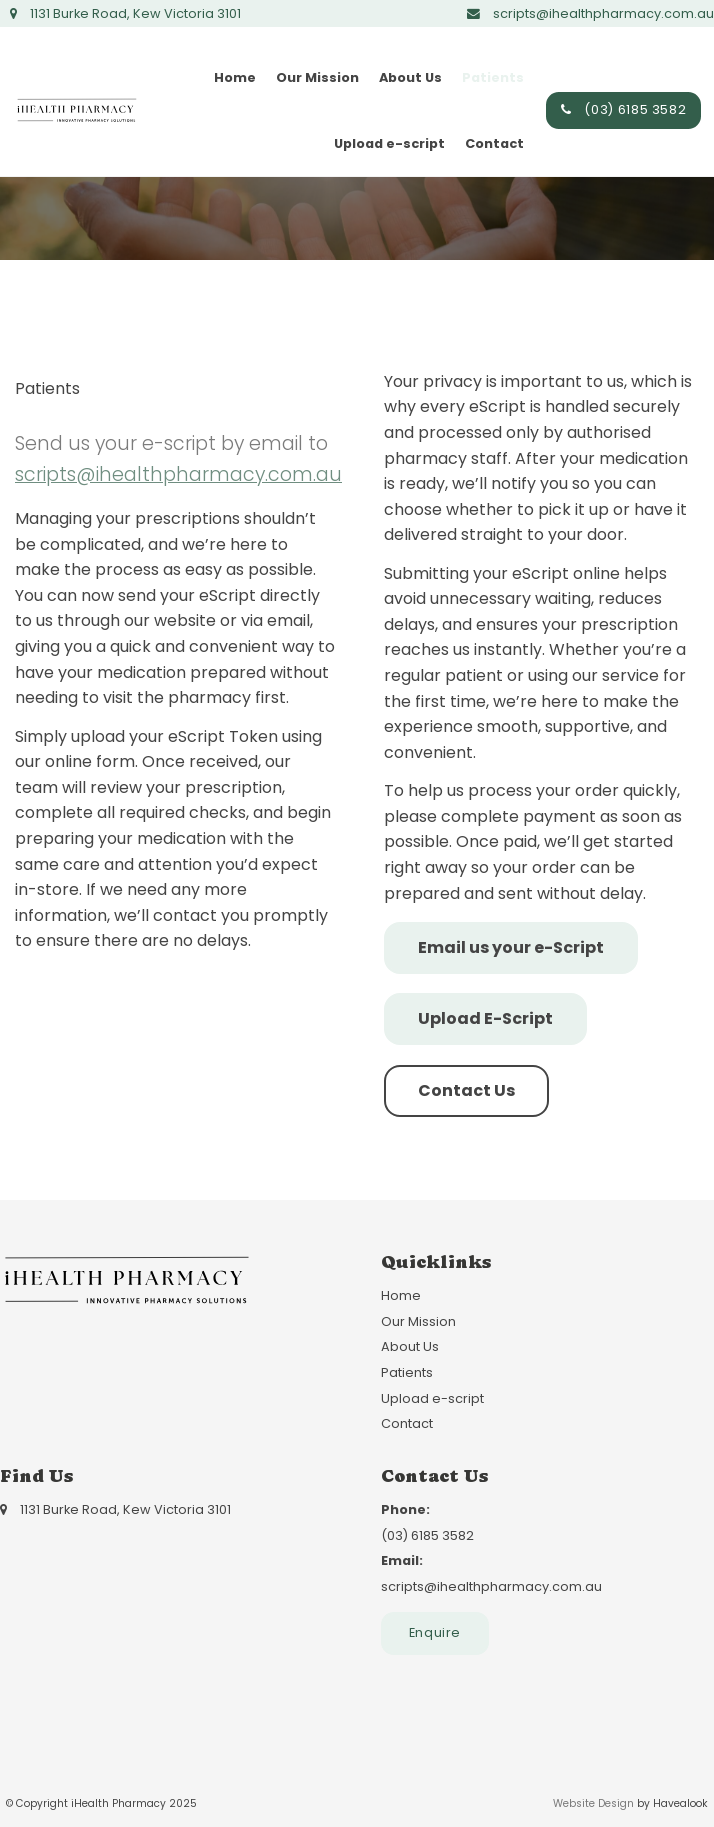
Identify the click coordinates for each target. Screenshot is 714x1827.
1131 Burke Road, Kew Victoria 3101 (135, 13)
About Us (410, 77)
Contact (494, 143)
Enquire (435, 1632)
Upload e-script (389, 143)
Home (235, 77)
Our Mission (317, 77)
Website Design (593, 1803)
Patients (493, 77)
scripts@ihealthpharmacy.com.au (178, 474)
